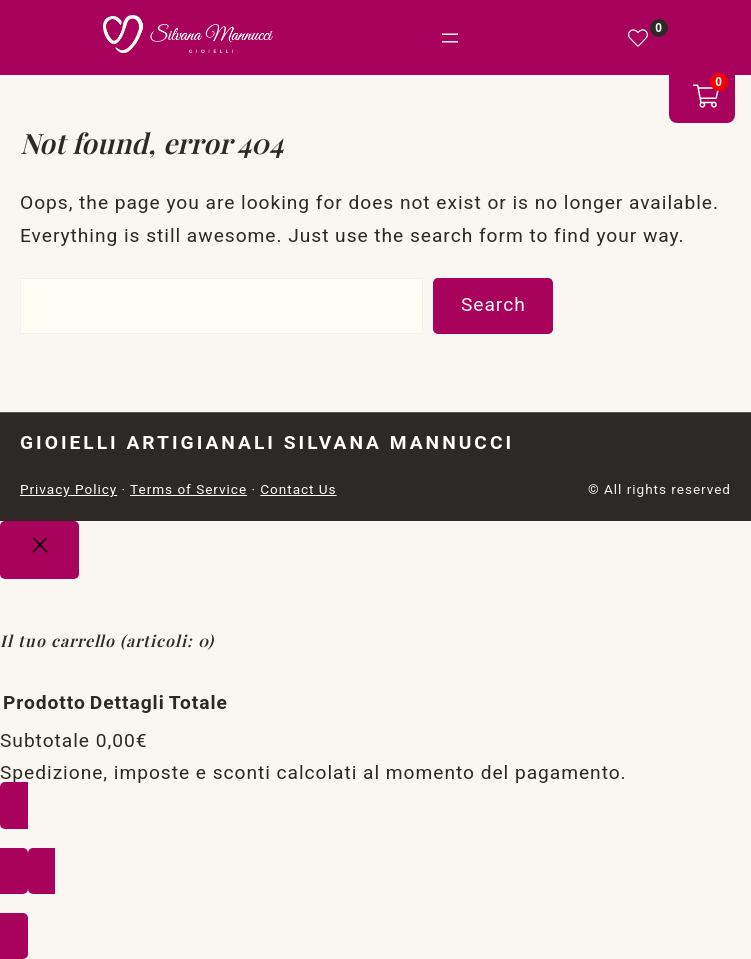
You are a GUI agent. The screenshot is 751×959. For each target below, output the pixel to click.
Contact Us (298, 489)
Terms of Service (188, 489)
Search (493, 304)
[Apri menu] (450, 38)
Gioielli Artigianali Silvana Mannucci (267, 442)
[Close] (39, 550)
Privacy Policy (68, 489)
